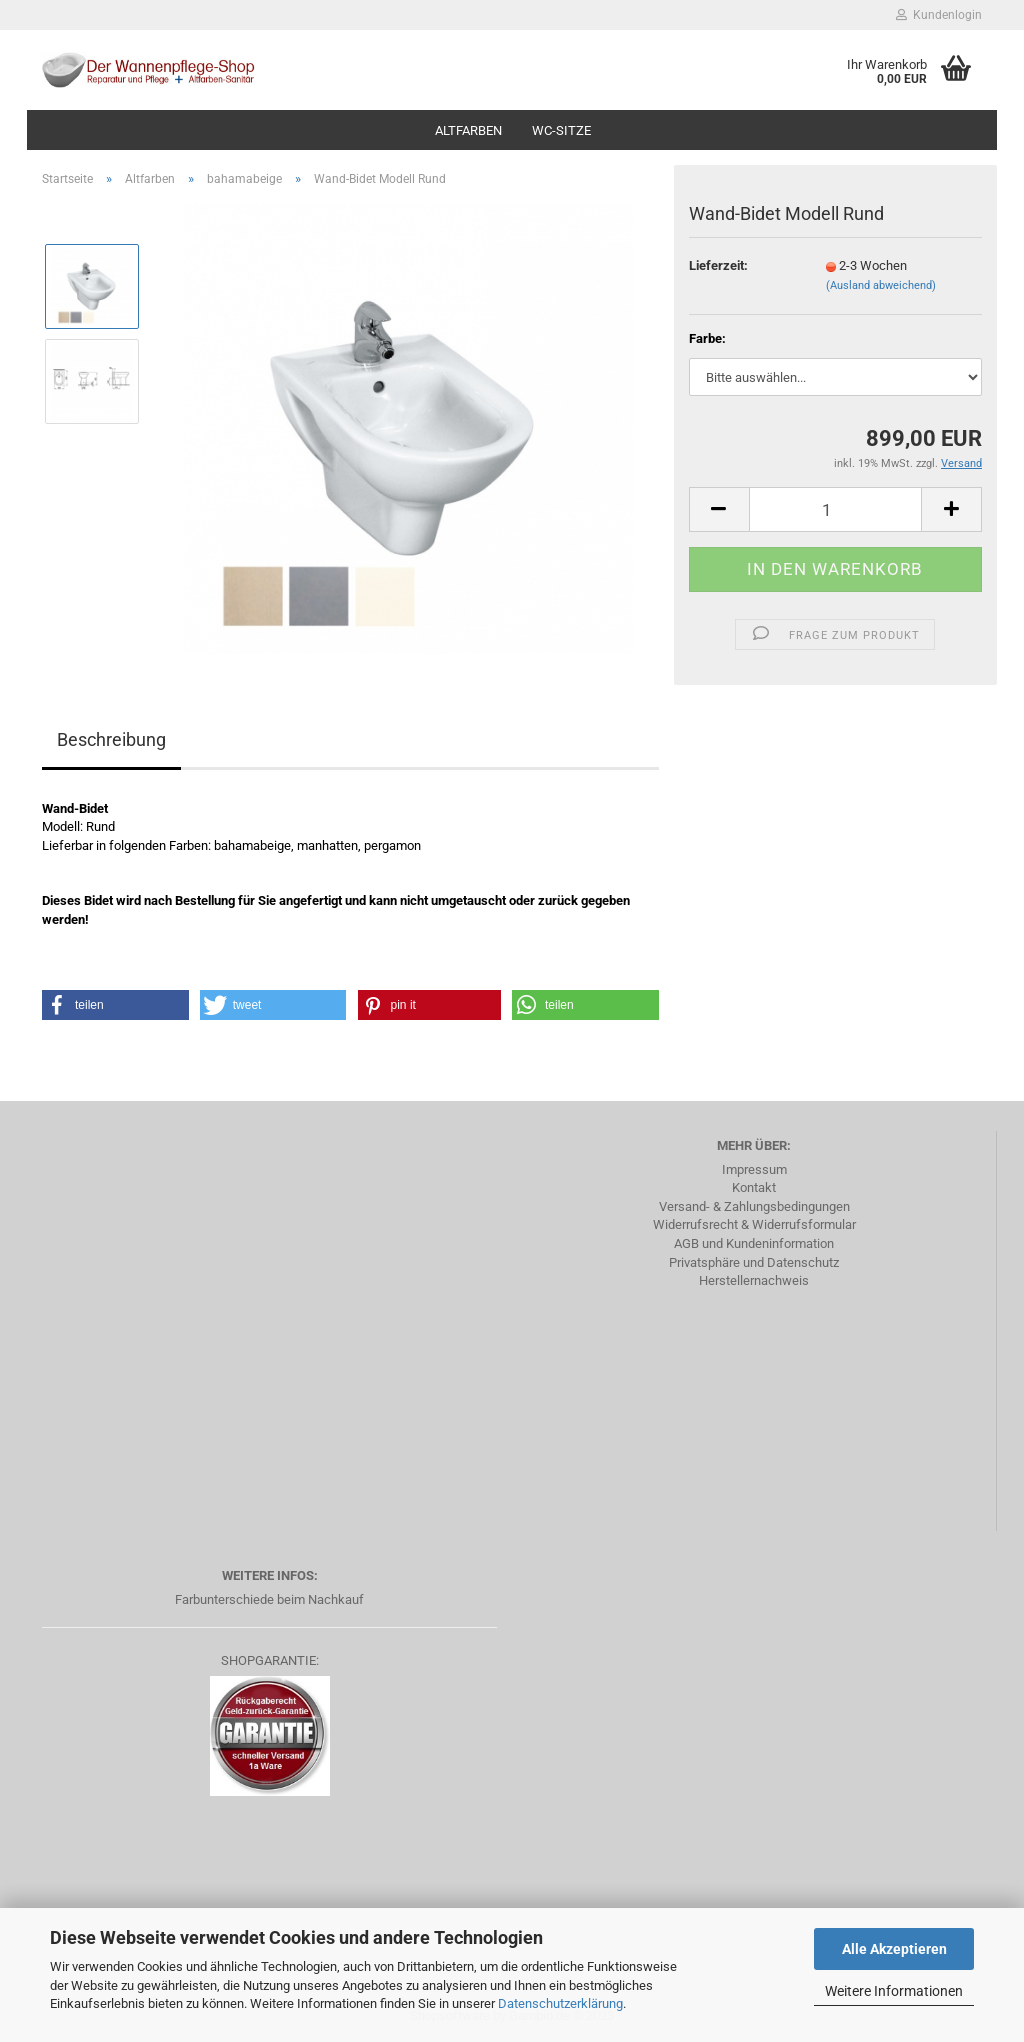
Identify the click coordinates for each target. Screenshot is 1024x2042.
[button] (115, 1005)
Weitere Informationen (894, 1991)
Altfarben (468, 130)
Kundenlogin (939, 15)
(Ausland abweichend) (881, 285)
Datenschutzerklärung (560, 2003)
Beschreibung (111, 739)
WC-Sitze (561, 130)
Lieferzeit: (718, 265)
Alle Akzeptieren (894, 1949)
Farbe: (707, 338)
